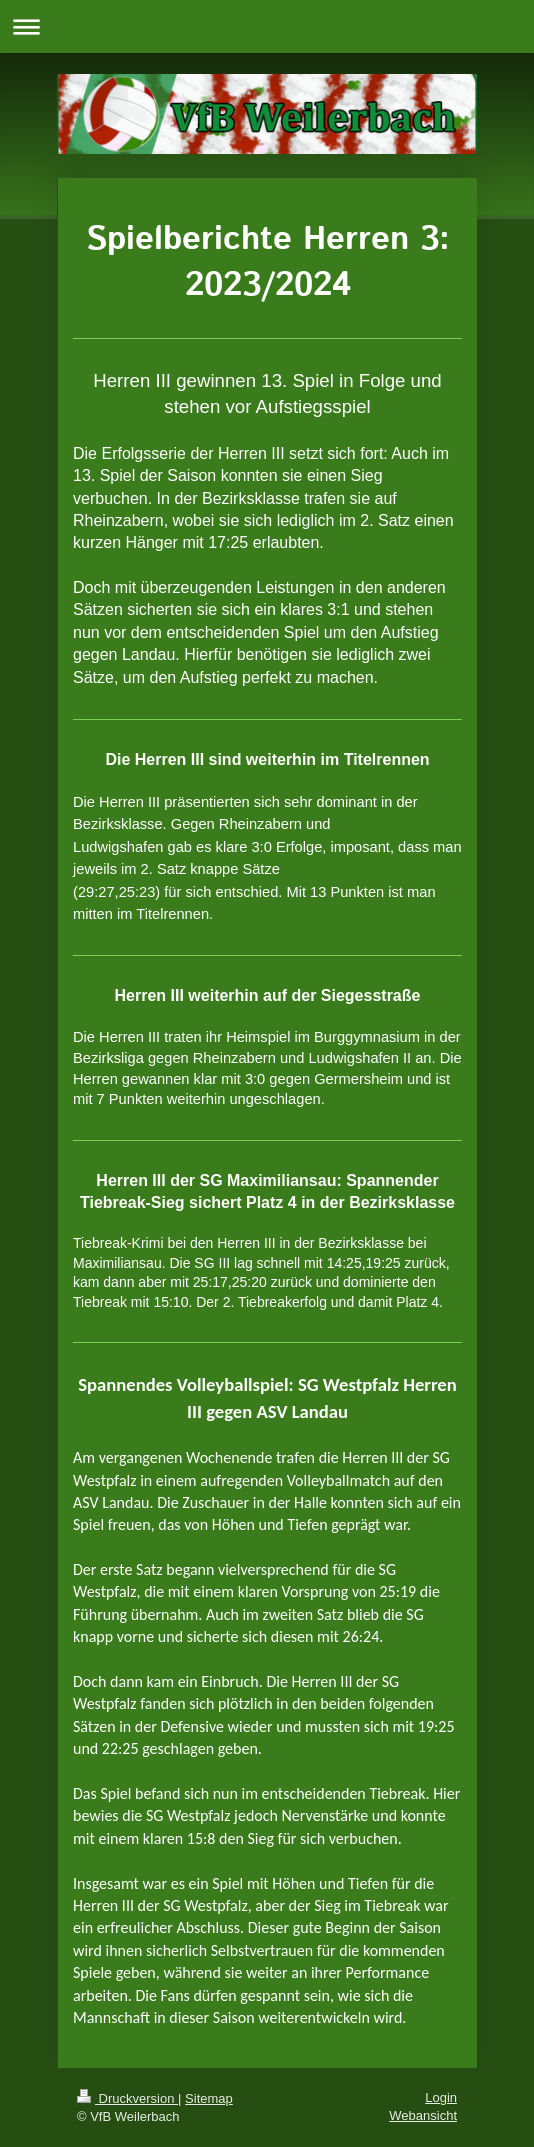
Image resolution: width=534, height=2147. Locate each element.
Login (441, 2097)
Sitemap (209, 2098)
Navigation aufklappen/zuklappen (267, 26)
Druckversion (127, 2098)
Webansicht (423, 2115)
